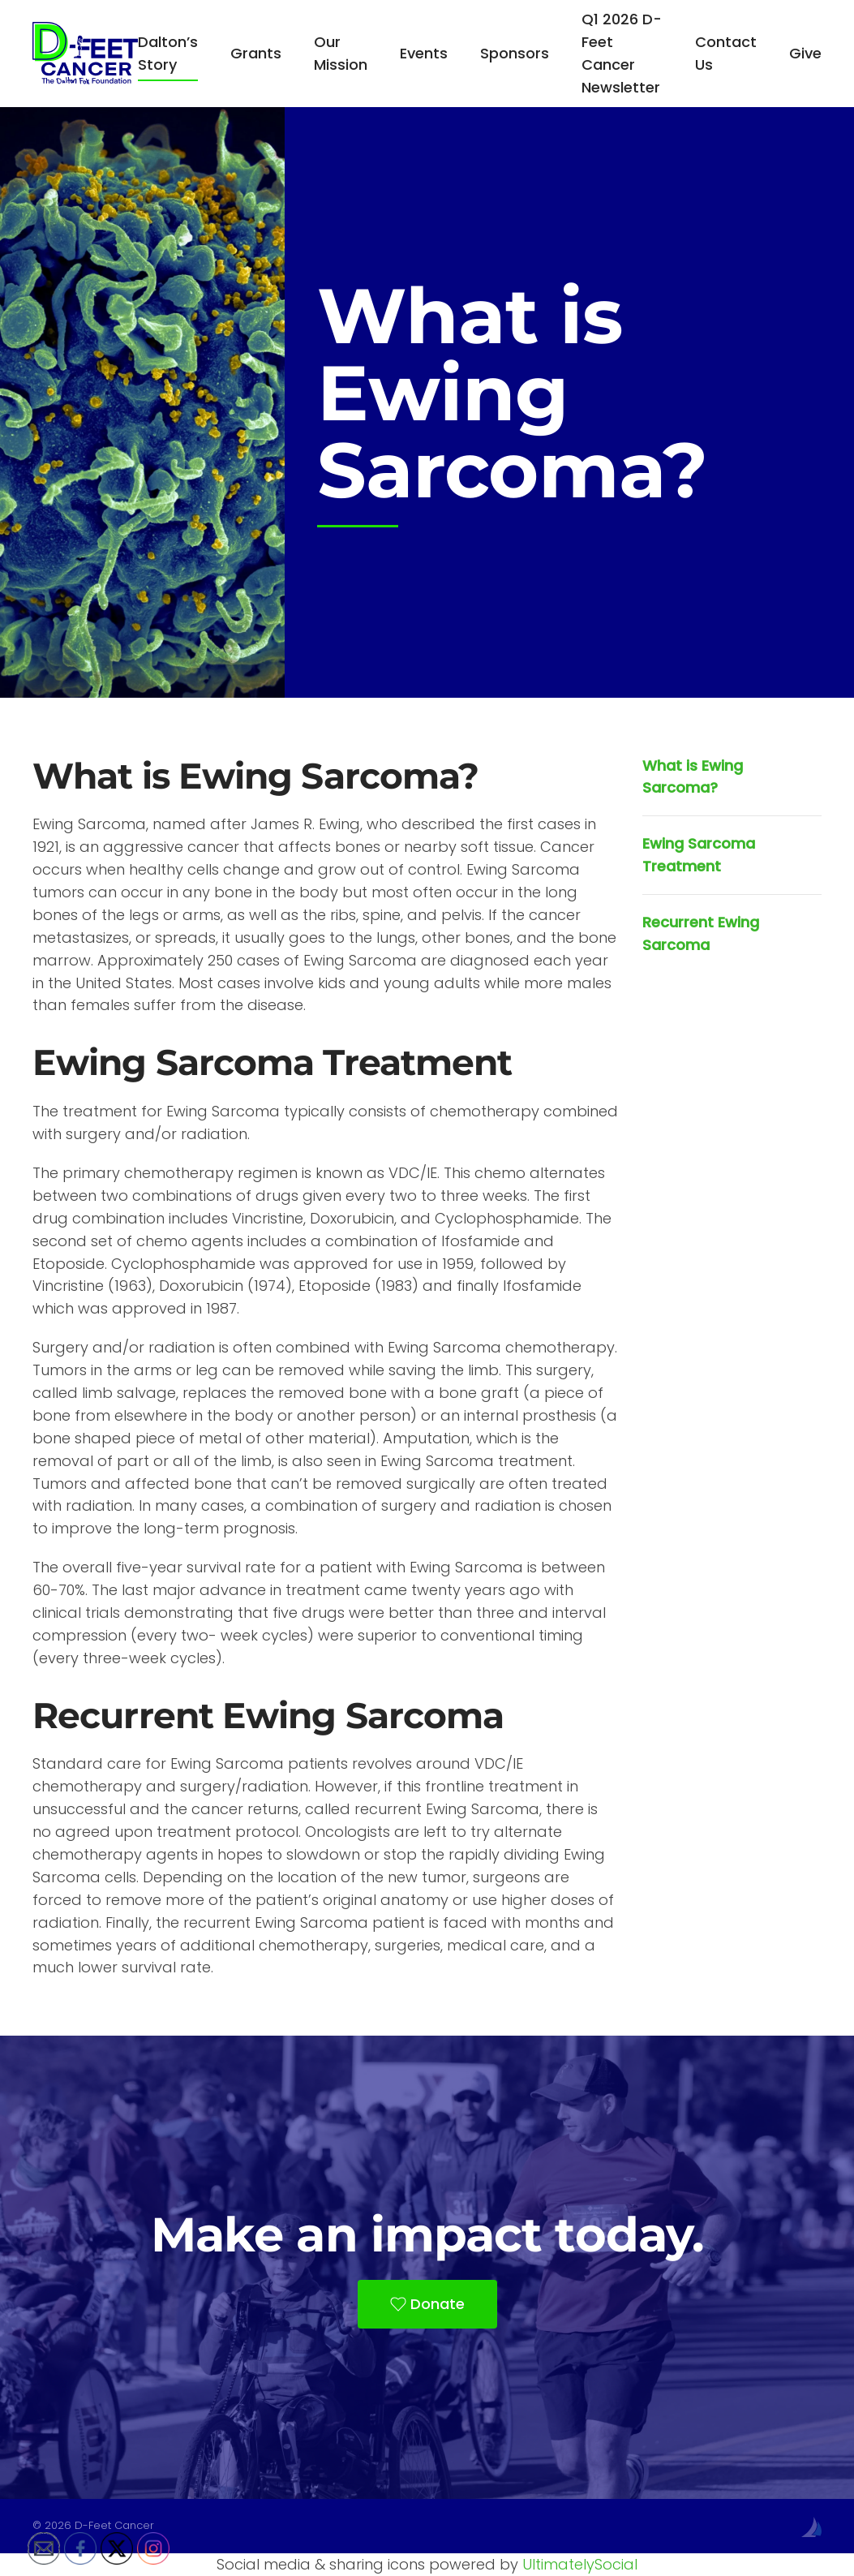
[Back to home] (85, 53)
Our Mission (340, 53)
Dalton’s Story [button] (168, 53)
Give (805, 53)
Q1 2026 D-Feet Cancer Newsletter (621, 53)
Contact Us (726, 53)
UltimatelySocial (579, 2564)
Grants (255, 53)
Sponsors (514, 53)
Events (424, 53)
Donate (427, 2304)
